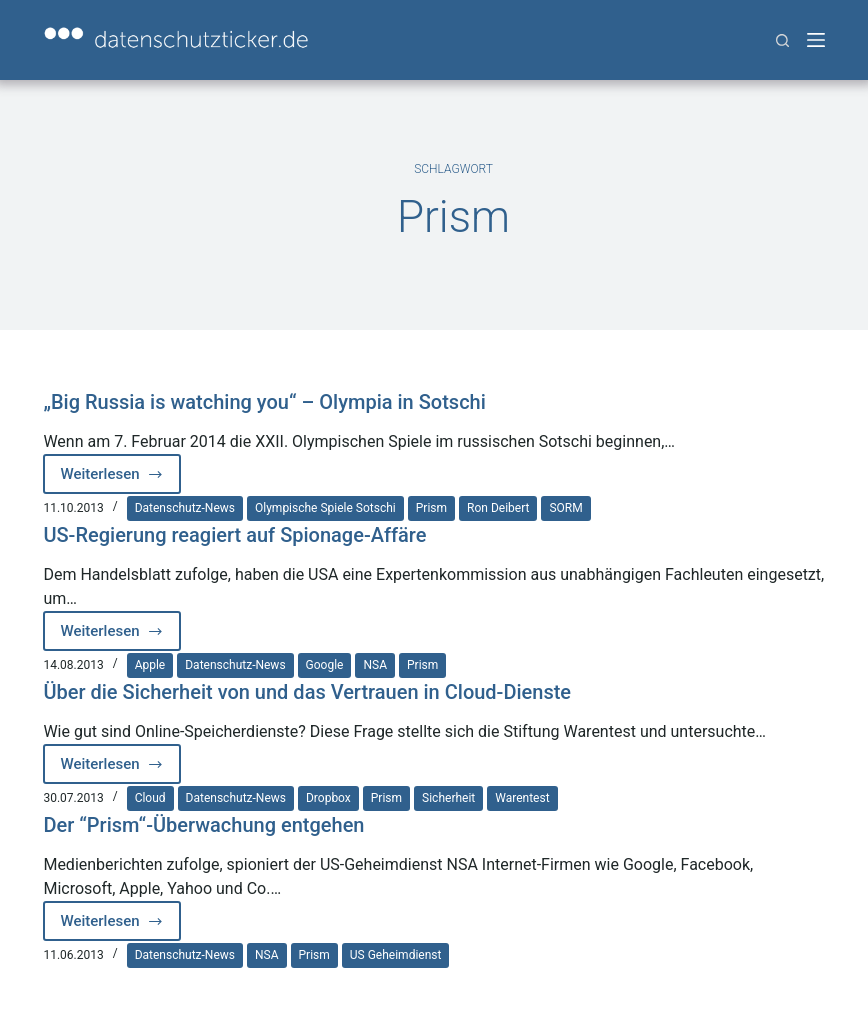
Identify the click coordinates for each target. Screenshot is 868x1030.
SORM (565, 508)
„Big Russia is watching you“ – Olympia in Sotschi (264, 402)
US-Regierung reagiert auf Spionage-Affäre (234, 535)
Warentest (522, 798)
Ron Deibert (498, 508)
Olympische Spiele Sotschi (325, 508)
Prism (431, 508)
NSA (375, 665)
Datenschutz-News (185, 508)
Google (325, 665)
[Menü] (816, 40)
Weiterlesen (116, 479)
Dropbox (328, 798)
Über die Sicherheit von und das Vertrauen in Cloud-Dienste (307, 692)
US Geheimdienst (396, 955)
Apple (150, 665)
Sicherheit (448, 798)
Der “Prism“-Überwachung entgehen (203, 825)
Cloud (150, 798)
